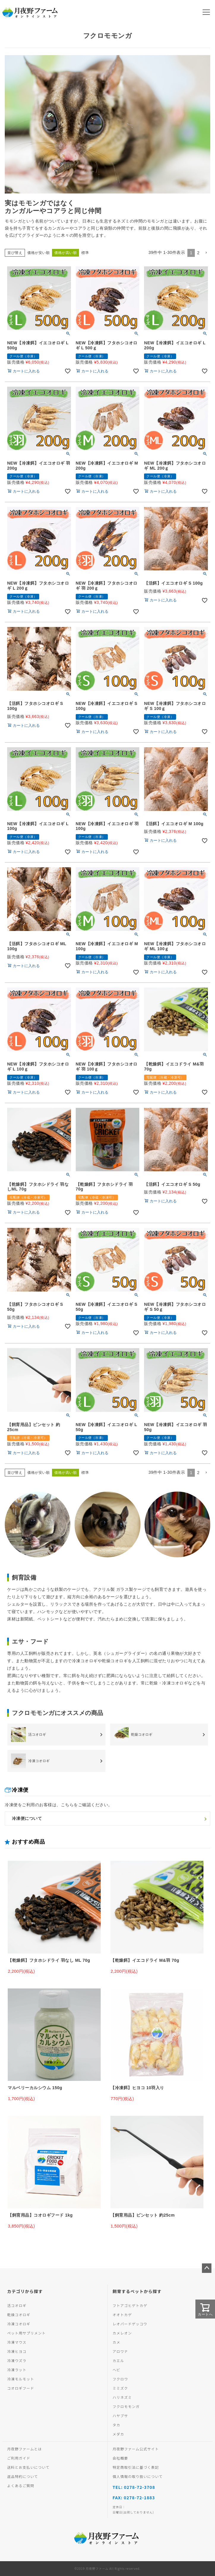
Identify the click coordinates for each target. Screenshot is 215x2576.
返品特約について (22, 2476)
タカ (116, 2424)
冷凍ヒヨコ (16, 2351)
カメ (116, 2342)
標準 (85, 253)
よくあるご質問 (20, 2485)
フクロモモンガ (126, 2406)
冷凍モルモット (20, 2378)
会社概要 (120, 2457)
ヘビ (116, 2369)
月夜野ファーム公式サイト (136, 2448)
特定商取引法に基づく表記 (136, 2467)
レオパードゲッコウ (130, 2323)
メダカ (118, 2433)
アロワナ (120, 2351)
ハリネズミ (122, 2397)
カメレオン (122, 2332)
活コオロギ (16, 2305)
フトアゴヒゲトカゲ (130, 2305)
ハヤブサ (120, 2415)
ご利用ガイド (18, 2457)
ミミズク (120, 2388)
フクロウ (120, 2378)
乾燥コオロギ (18, 2314)
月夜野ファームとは (24, 2448)
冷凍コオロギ (18, 2323)
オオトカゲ (122, 2314)
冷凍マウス (16, 2342)
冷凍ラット (16, 2369)
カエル (118, 2360)
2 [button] (198, 252)
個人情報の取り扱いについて (138, 2476)
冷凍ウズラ (16, 2360)
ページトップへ (206, 2268)
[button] (206, 253)
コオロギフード (20, 2388)
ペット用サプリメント (26, 2332)
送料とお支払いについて (28, 2467)
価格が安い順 (38, 253)
